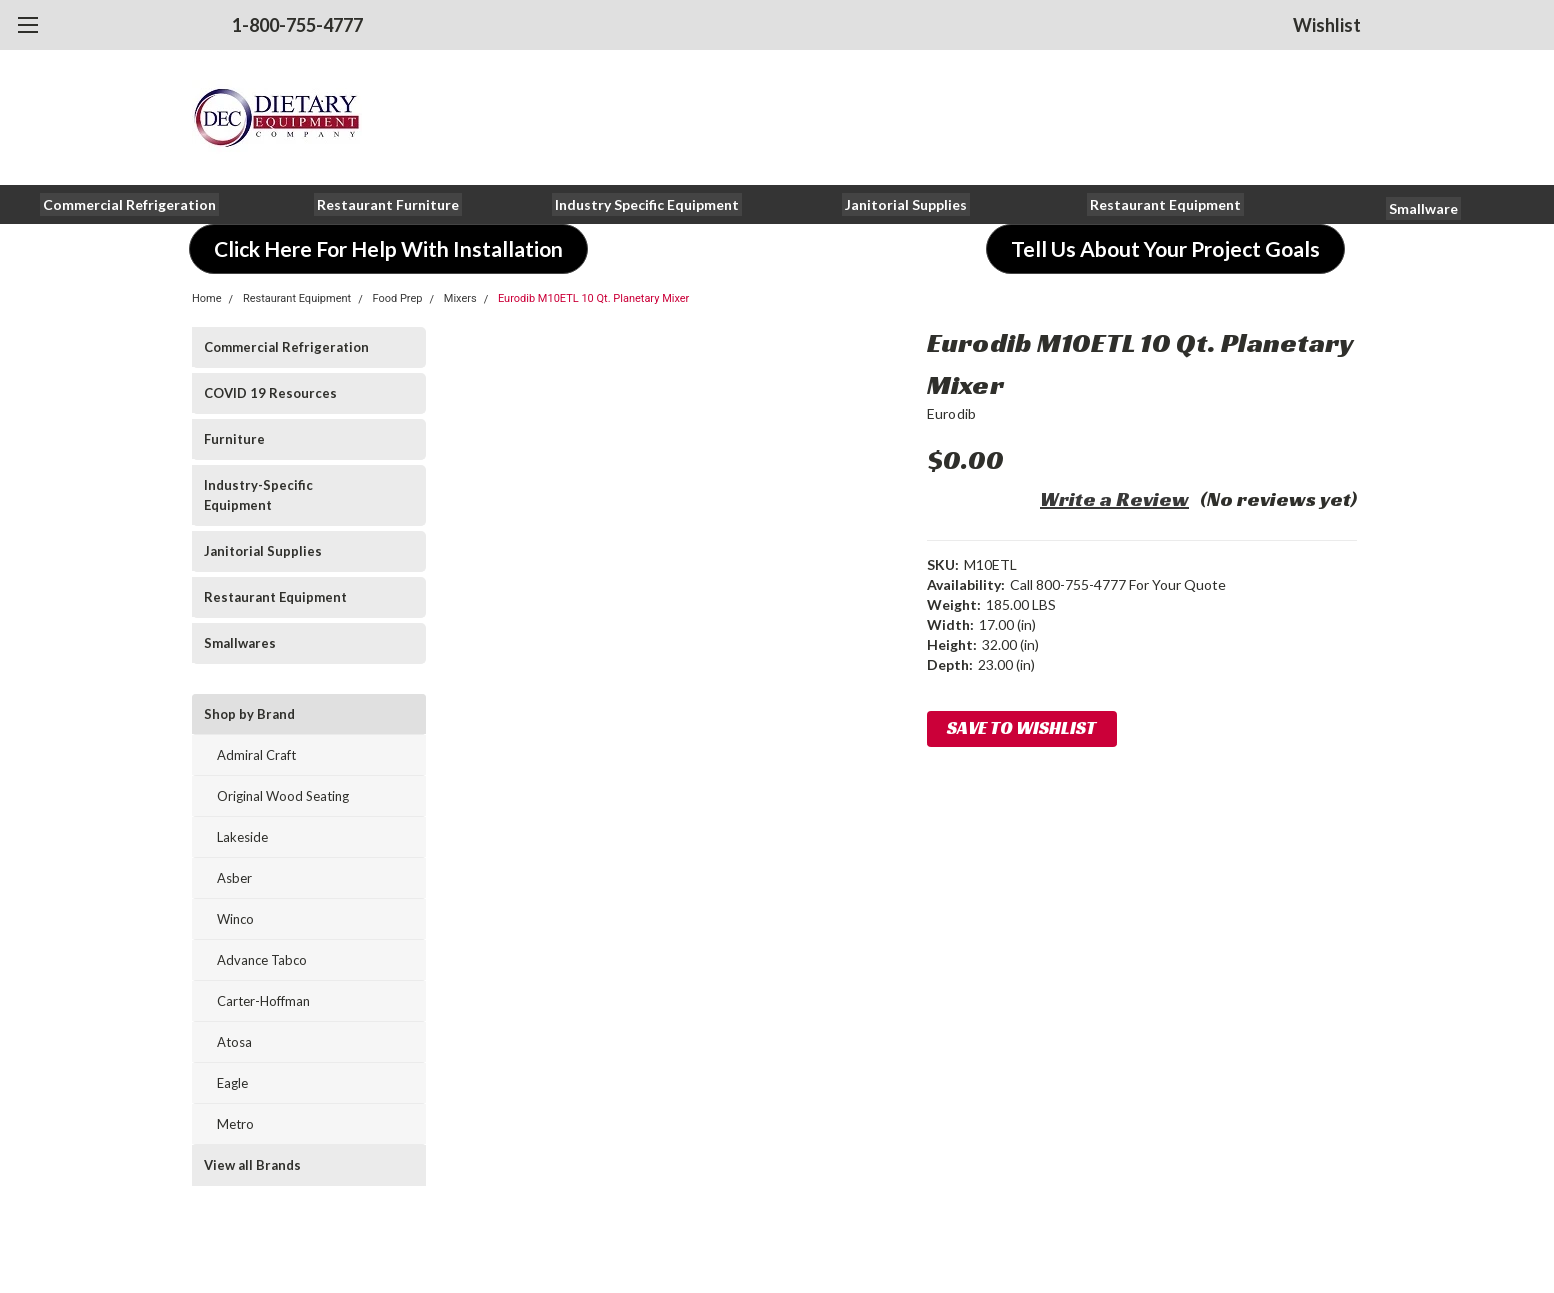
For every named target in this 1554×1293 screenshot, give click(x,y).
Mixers (460, 298)
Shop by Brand (249, 714)
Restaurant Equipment (297, 298)
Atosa (234, 1042)
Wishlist (1327, 25)
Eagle (232, 1083)
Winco (235, 919)
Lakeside (242, 837)
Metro (235, 1124)
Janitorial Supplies (263, 551)
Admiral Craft (256, 755)
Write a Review (1114, 499)
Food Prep (397, 298)
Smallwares (240, 643)
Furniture (234, 439)
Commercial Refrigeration (286, 347)
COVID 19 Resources (270, 393)
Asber (234, 878)
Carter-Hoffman (263, 1001)
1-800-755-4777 (297, 25)
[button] (129, 204)
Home (207, 298)
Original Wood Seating (283, 796)
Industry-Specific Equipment (258, 495)
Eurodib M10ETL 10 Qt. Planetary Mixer (593, 298)
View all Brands (252, 1165)
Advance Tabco (262, 960)
